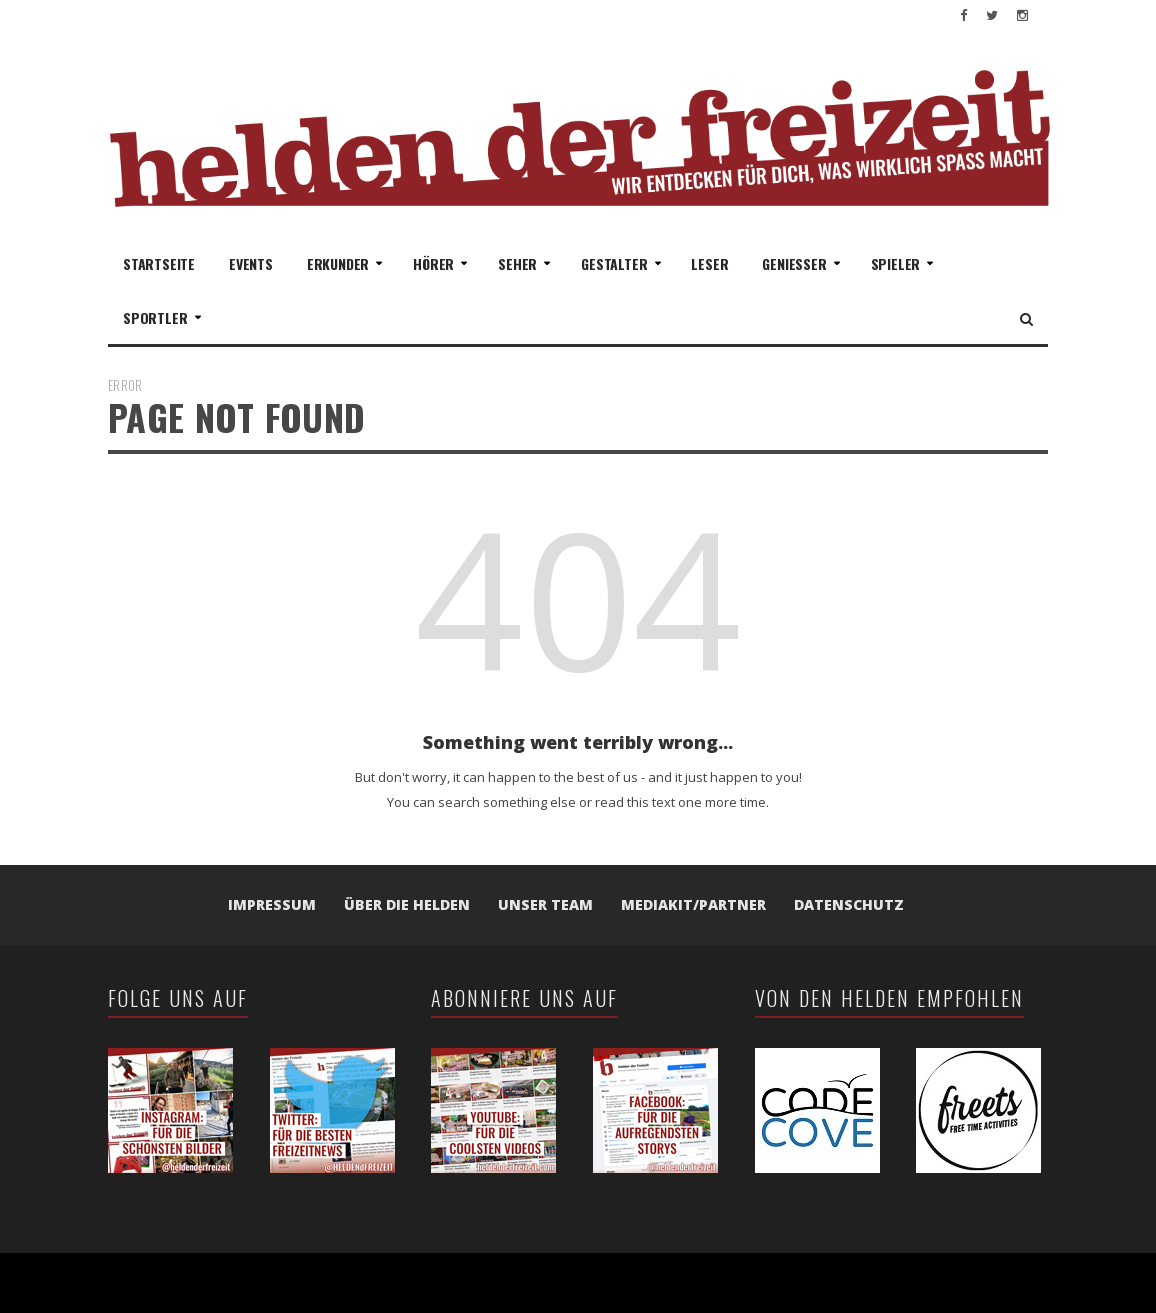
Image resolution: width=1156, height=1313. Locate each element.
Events (251, 263)
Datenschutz (849, 904)
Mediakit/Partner (693, 904)
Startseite (159, 263)
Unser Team (545, 904)
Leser (709, 263)
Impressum (272, 904)
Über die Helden (407, 904)
